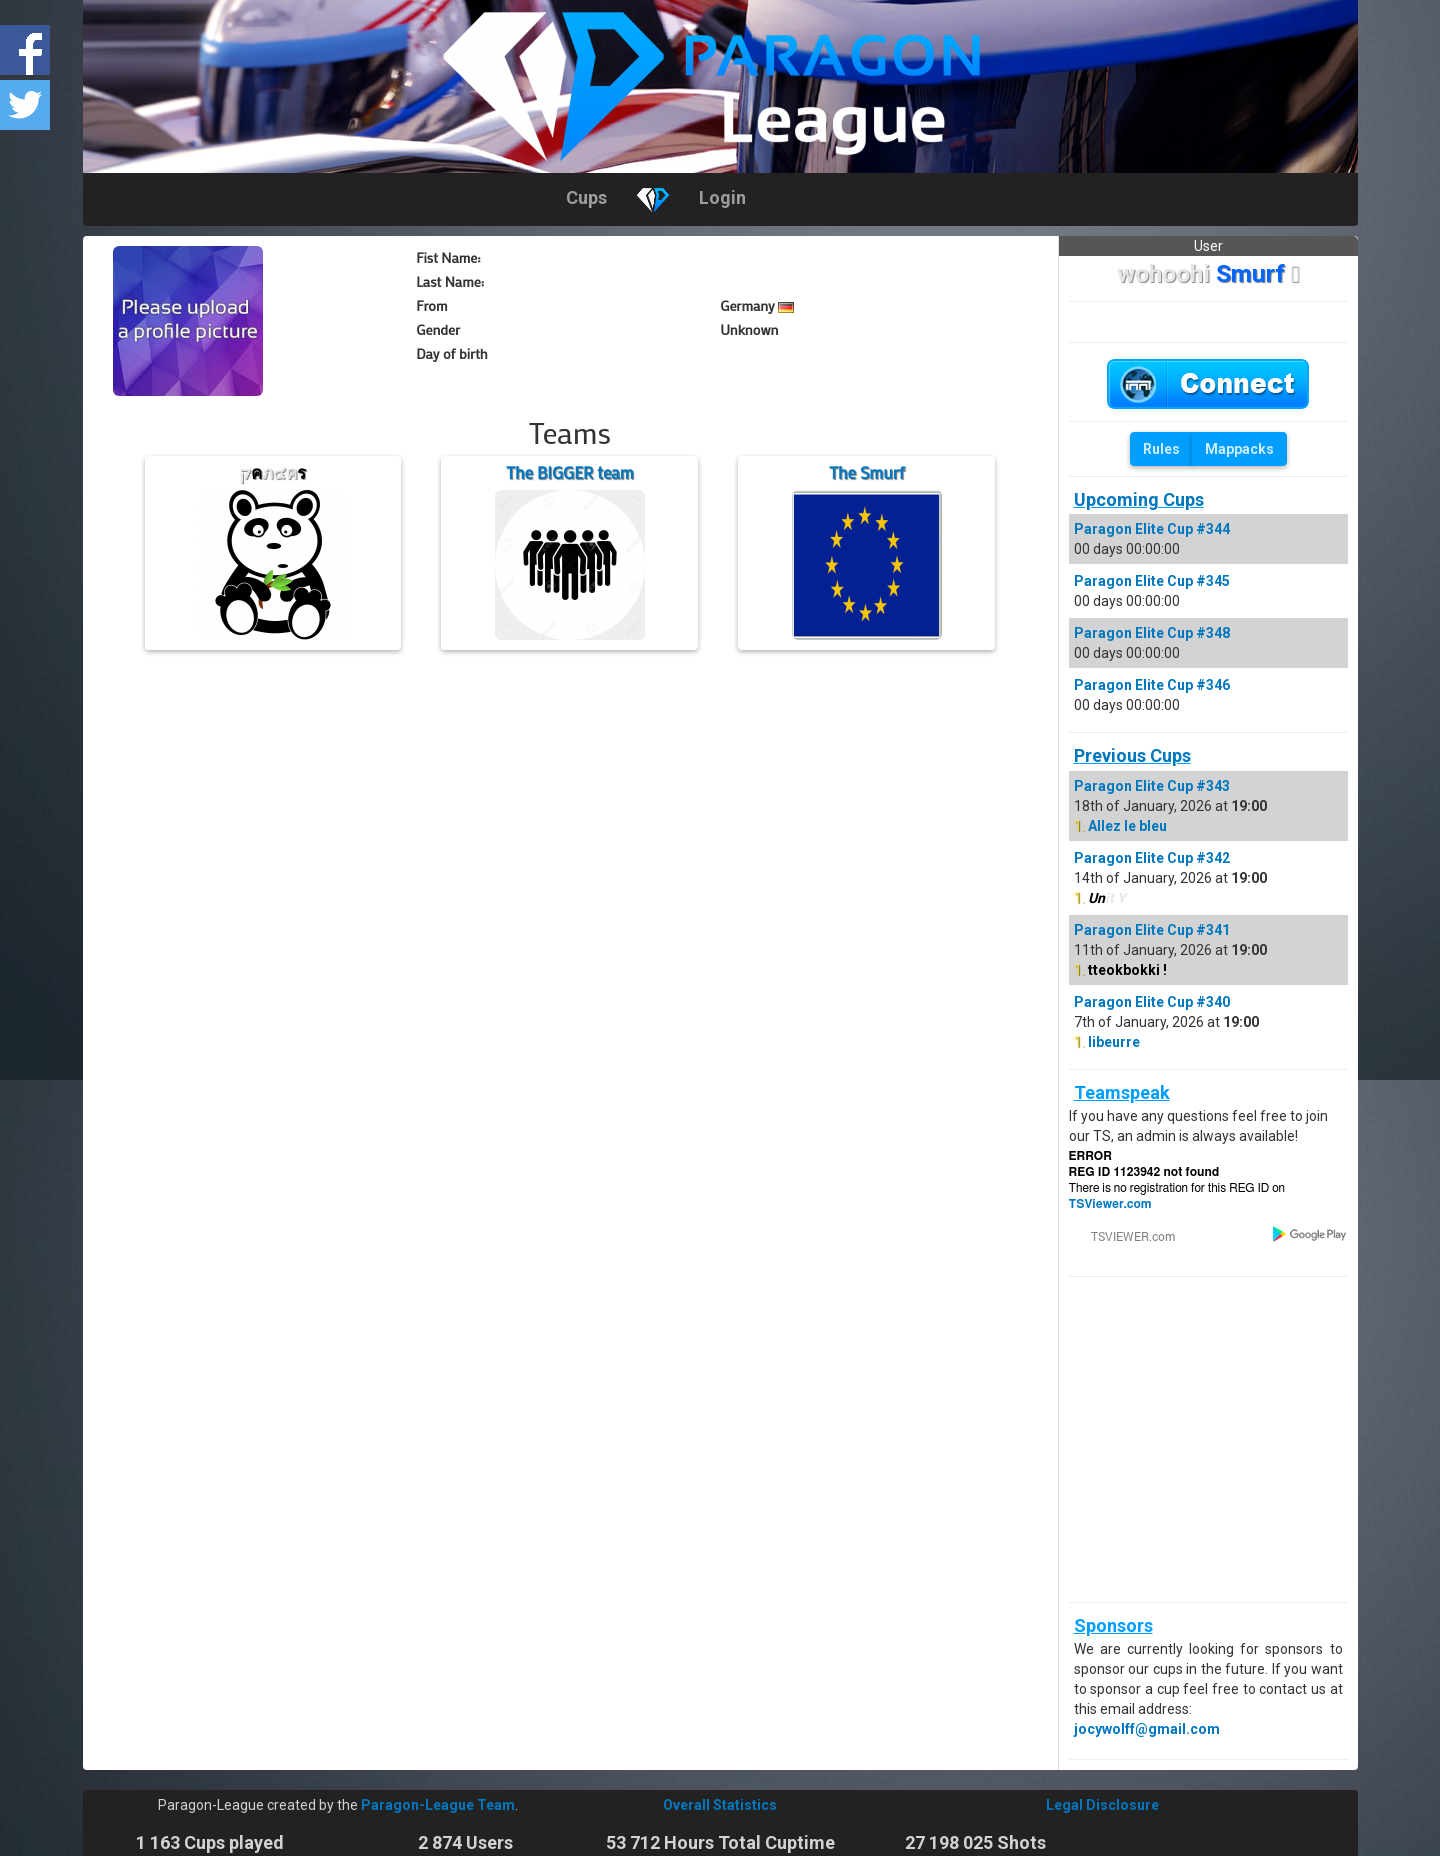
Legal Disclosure (1102, 1805)
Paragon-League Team (438, 1805)
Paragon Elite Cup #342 (1152, 858)
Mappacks (1239, 449)
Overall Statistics (720, 1805)
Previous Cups (1132, 755)
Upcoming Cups (1139, 499)
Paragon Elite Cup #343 (1152, 786)
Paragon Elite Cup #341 (1152, 930)
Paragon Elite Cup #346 (1152, 685)
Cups (586, 197)
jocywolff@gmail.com (1147, 1729)
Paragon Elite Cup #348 (1152, 633)
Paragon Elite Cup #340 (1152, 1002)
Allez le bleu (1127, 826)
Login (722, 197)
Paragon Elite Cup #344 (1152, 529)
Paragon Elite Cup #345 (1152, 581)
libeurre (1114, 1042)
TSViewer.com (1110, 1204)
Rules (1161, 449)
